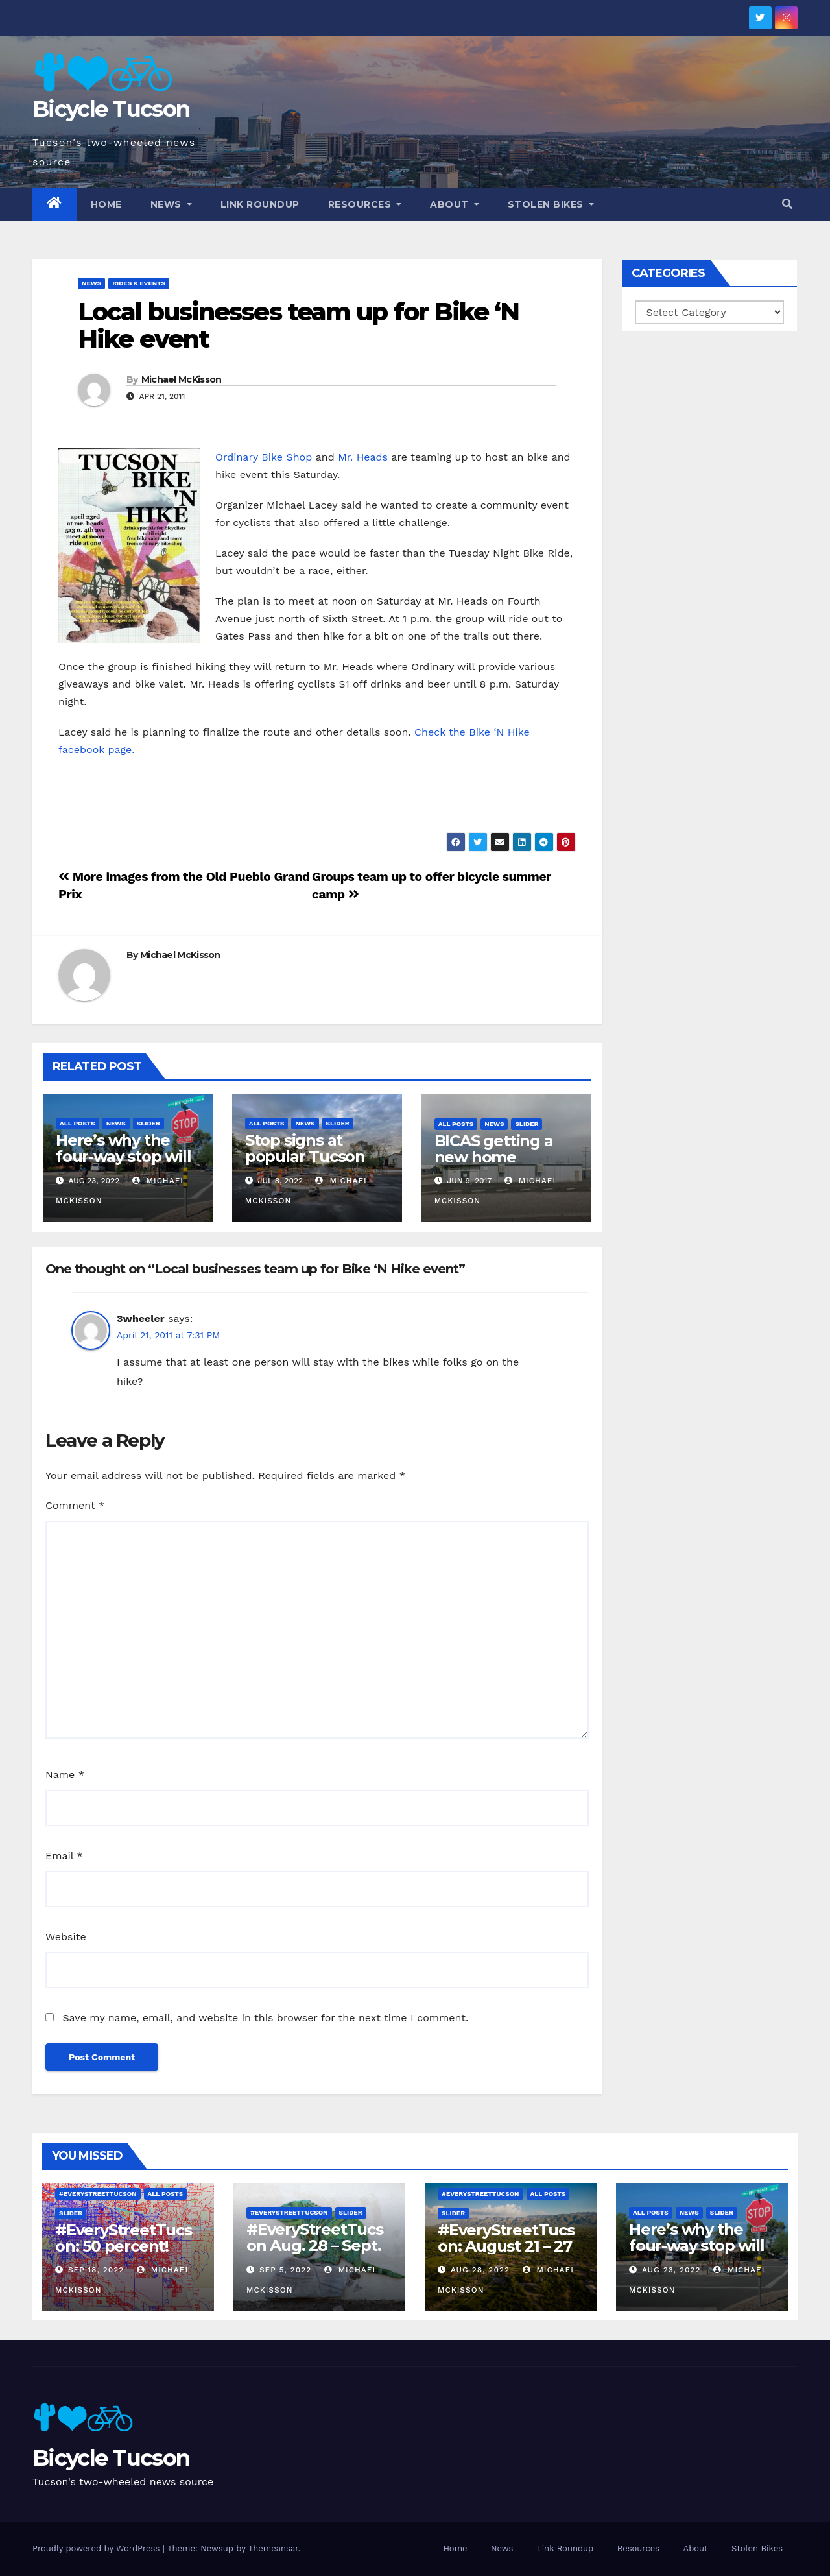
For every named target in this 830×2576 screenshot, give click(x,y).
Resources (365, 204)
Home (106, 204)
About (454, 204)
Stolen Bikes (551, 204)
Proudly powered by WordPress (97, 2548)
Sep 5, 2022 (285, 2269)
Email (64, 1855)
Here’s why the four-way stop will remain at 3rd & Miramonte (123, 1164)
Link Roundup (260, 204)
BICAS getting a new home (493, 1148)
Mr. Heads (363, 457)
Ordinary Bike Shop (263, 457)
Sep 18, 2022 (96, 2269)
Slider (148, 1123)
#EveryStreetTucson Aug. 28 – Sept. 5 (314, 2245)
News (171, 204)
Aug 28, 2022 (480, 2269)
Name (64, 1774)
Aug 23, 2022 (671, 2269)
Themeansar (273, 2548)
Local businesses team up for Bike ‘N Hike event (298, 325)
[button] (787, 204)
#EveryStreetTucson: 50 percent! (123, 2238)
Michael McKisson (181, 379)
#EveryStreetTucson (98, 2193)
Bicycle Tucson (110, 109)
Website (65, 1937)
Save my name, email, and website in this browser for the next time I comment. (265, 2018)
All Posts (77, 1123)
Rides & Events (138, 283)
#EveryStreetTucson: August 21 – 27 (506, 2238)
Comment (74, 1505)
